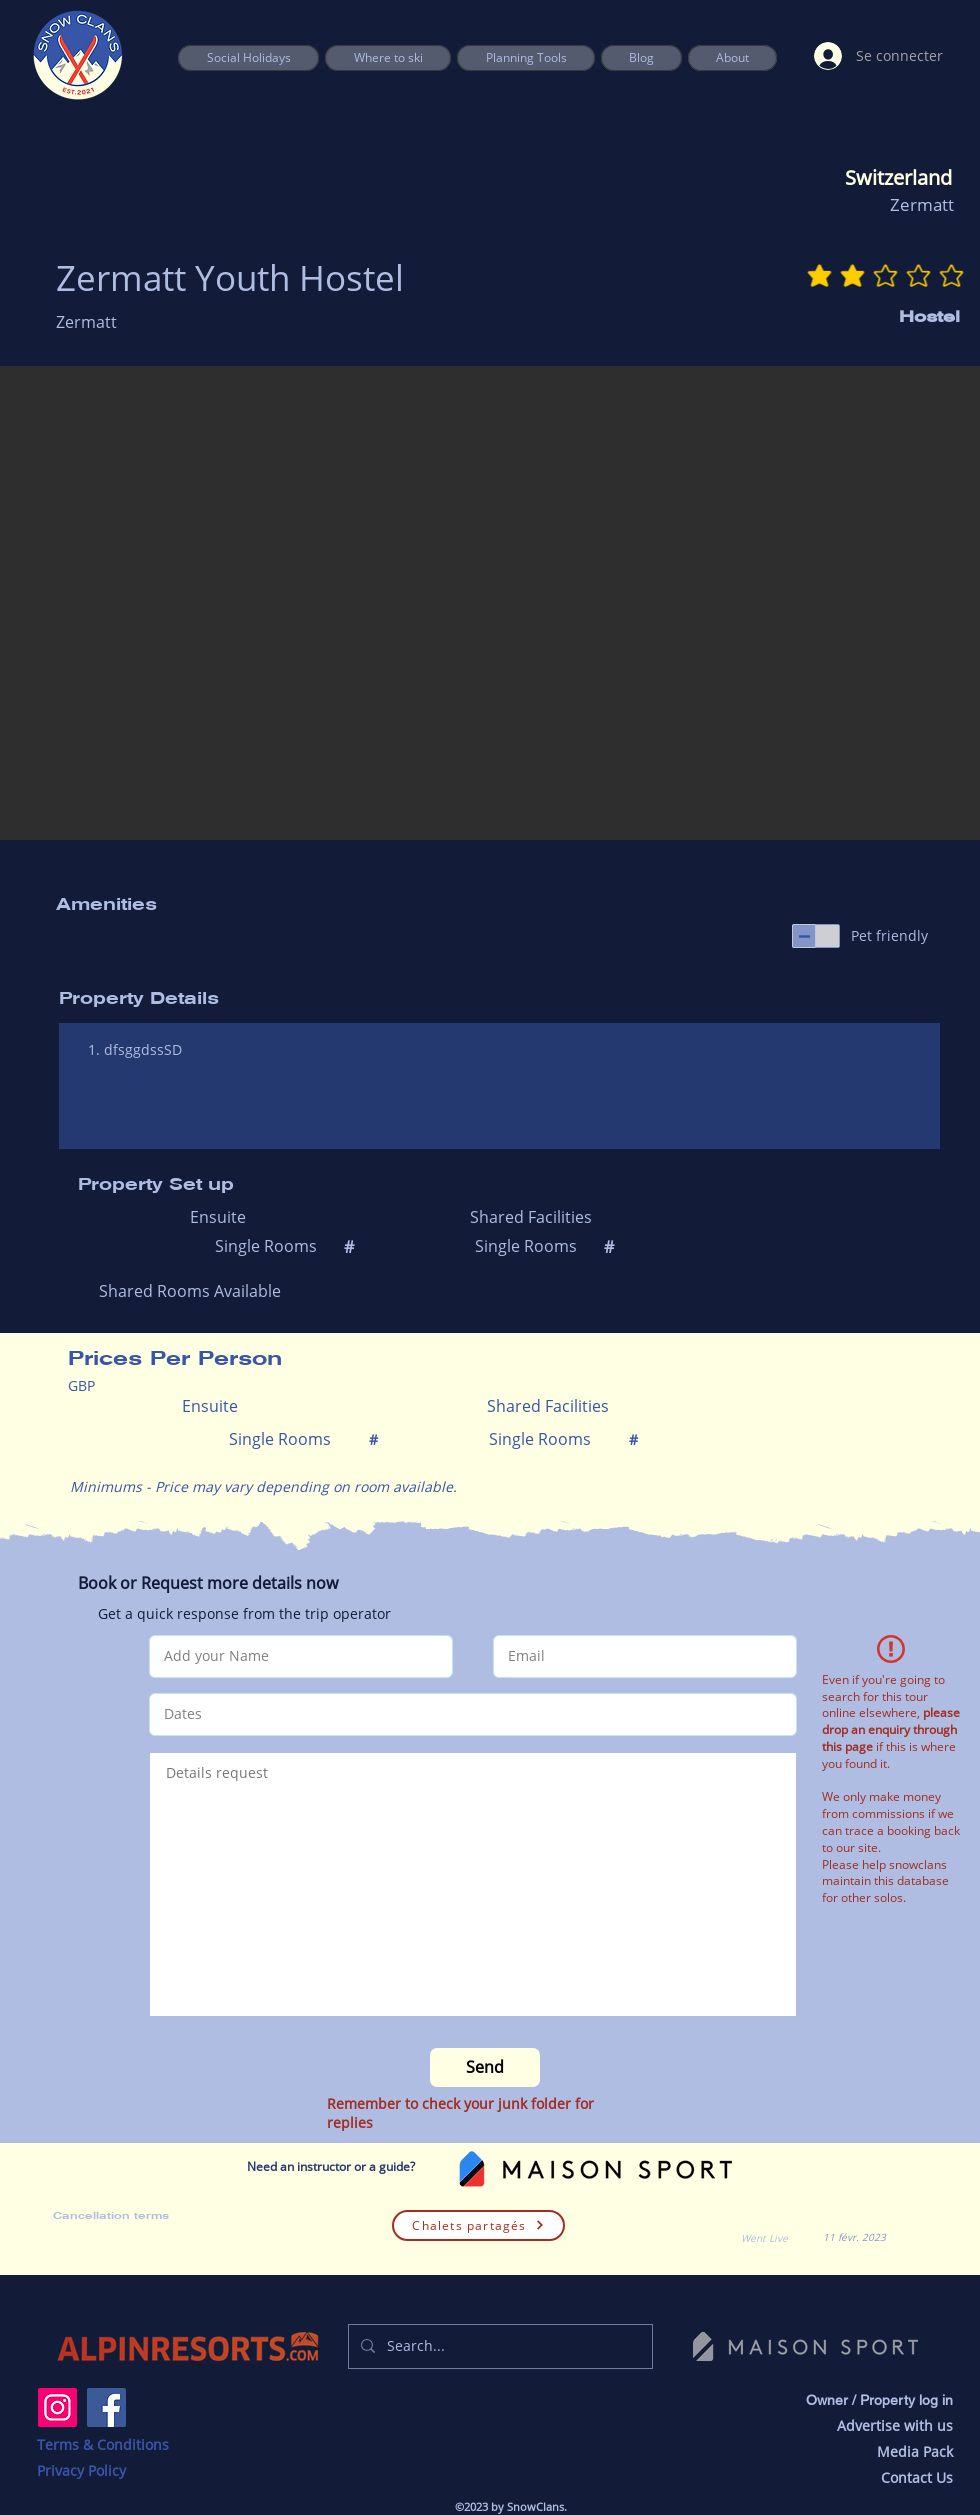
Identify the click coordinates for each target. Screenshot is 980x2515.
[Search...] (498, 2346)
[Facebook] (106, 2407)
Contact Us (917, 2477)
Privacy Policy (81, 2470)
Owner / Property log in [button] (879, 2400)
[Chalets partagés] (478, 2225)
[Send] (485, 2067)
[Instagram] (57, 2407)
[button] (526, 58)
